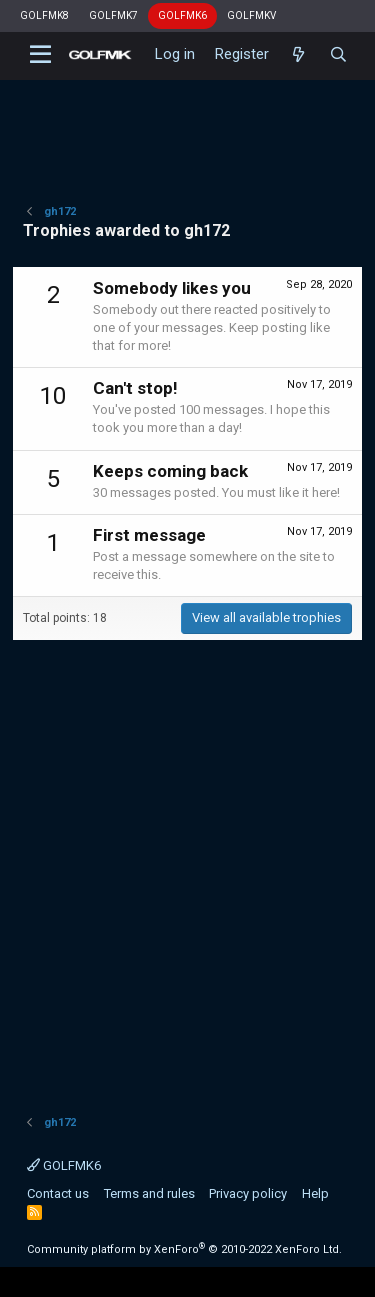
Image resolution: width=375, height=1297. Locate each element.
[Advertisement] (187, 125)
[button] (40, 55)
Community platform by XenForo (184, 1249)
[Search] (338, 55)
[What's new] (298, 55)
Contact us (58, 1193)
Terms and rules (149, 1193)
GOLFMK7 (113, 15)
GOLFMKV (251, 15)
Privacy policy (248, 1193)
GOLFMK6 (182, 15)
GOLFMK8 (44, 15)
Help (315, 1193)
